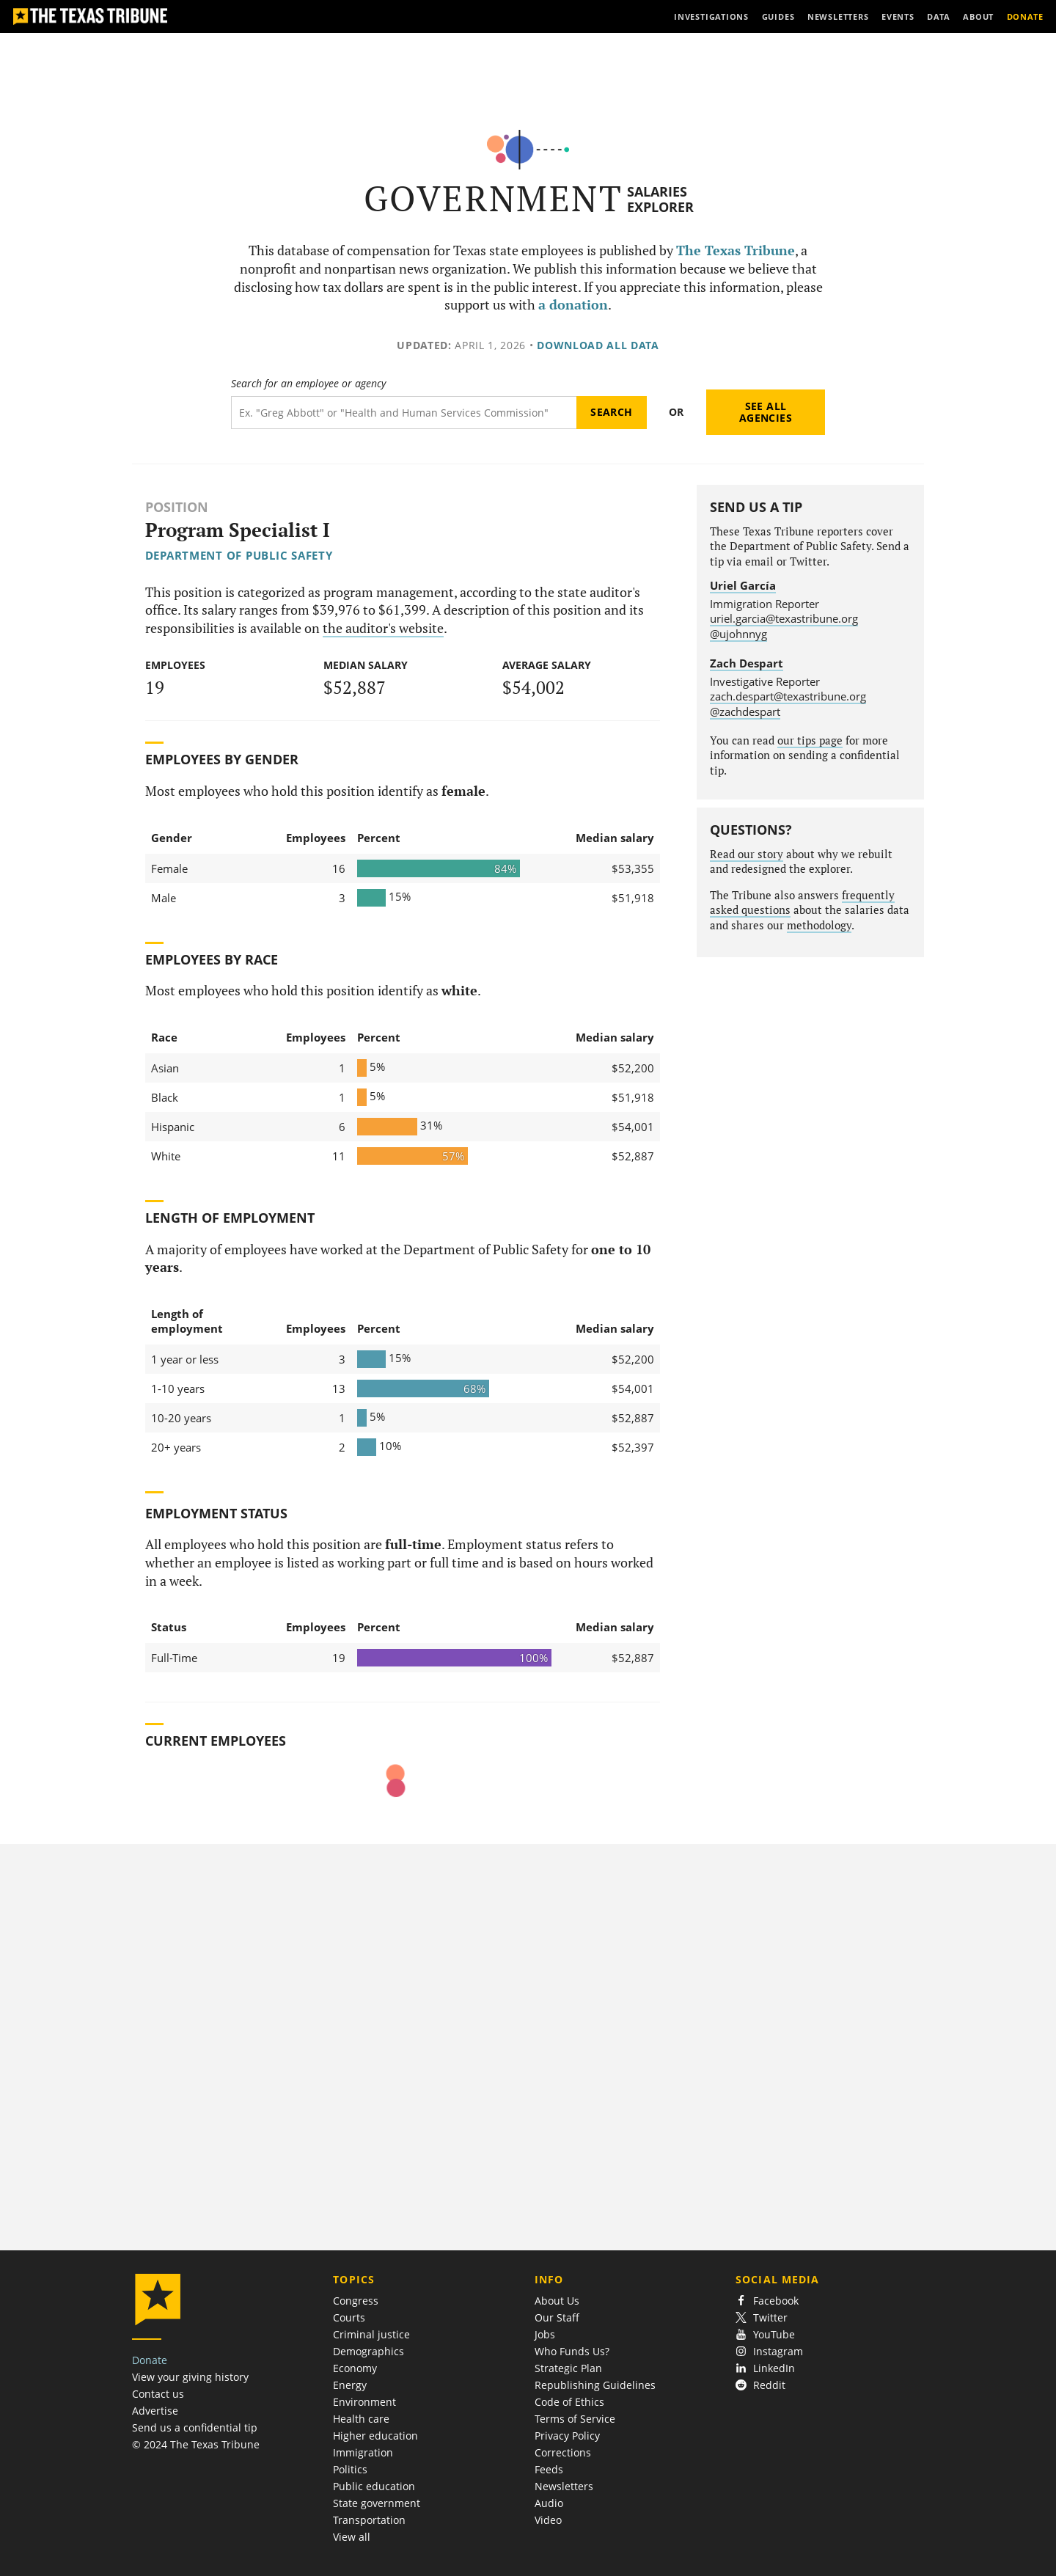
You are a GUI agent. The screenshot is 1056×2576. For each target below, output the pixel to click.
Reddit (760, 2385)
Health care (361, 2419)
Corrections (563, 2452)
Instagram (769, 2351)
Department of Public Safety (239, 555)
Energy (350, 2385)
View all (351, 2537)
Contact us (158, 2394)
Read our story (746, 854)
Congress (355, 2301)
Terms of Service (575, 2419)
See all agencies (765, 412)
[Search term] (403, 412)
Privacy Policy (567, 2436)
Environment (364, 2402)
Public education (374, 2486)
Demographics (368, 2351)
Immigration (363, 2452)
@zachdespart (745, 711)
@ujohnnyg (738, 633)
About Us (557, 2301)
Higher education (375, 2436)
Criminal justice (371, 2334)
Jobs (545, 2334)
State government (376, 2503)
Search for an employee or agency (308, 383)
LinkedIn (765, 2368)
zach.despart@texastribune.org (788, 696)
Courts (349, 2317)
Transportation (369, 2520)
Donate (149, 2360)
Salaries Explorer (660, 199)
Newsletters (564, 2486)
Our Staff (557, 2317)
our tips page (810, 740)
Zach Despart (746, 663)
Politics (350, 2469)
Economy (355, 2368)
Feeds (549, 2469)
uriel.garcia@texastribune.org (784, 618)
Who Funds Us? (572, 2351)
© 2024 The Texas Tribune (196, 2444)
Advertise (155, 2411)
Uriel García (743, 585)
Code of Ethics (569, 2402)
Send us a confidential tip (194, 2427)
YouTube (765, 2334)
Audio (549, 2503)
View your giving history (190, 2377)
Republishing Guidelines (595, 2385)
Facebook (767, 2301)
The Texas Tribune (735, 250)
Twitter (762, 2317)
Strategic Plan (568, 2368)
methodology (819, 925)
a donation (573, 304)
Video (548, 2520)
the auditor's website (383, 628)
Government (493, 198)
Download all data (598, 345)
